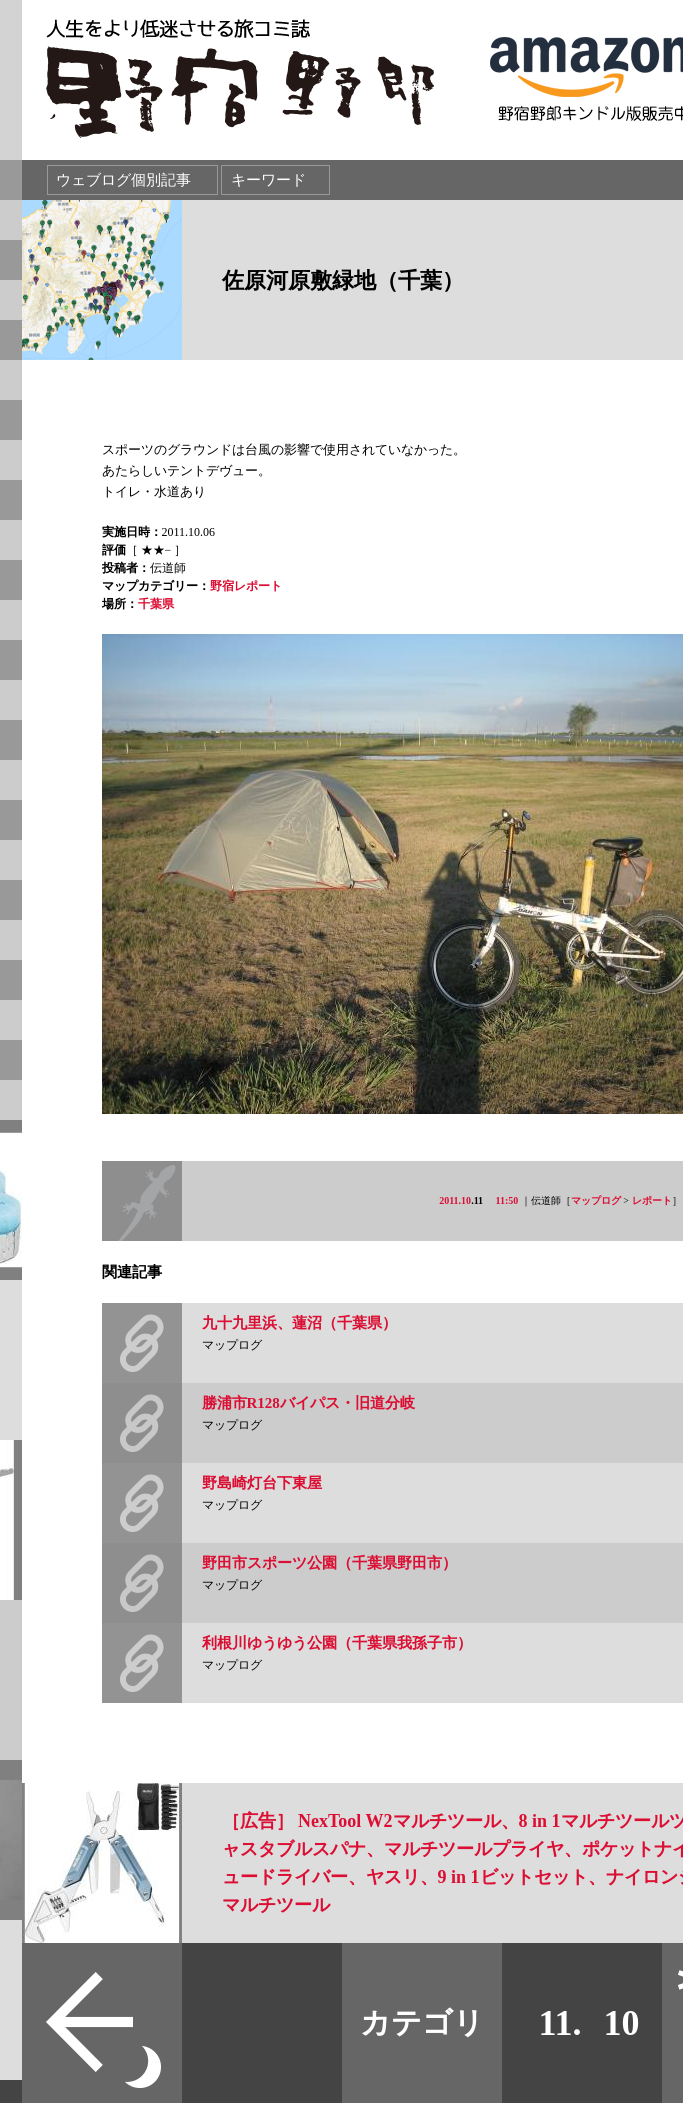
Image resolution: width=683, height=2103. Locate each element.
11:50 (507, 1200)
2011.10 (455, 1200)
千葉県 (156, 604)
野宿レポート (246, 586)
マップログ (596, 1200)
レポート (652, 1200)
